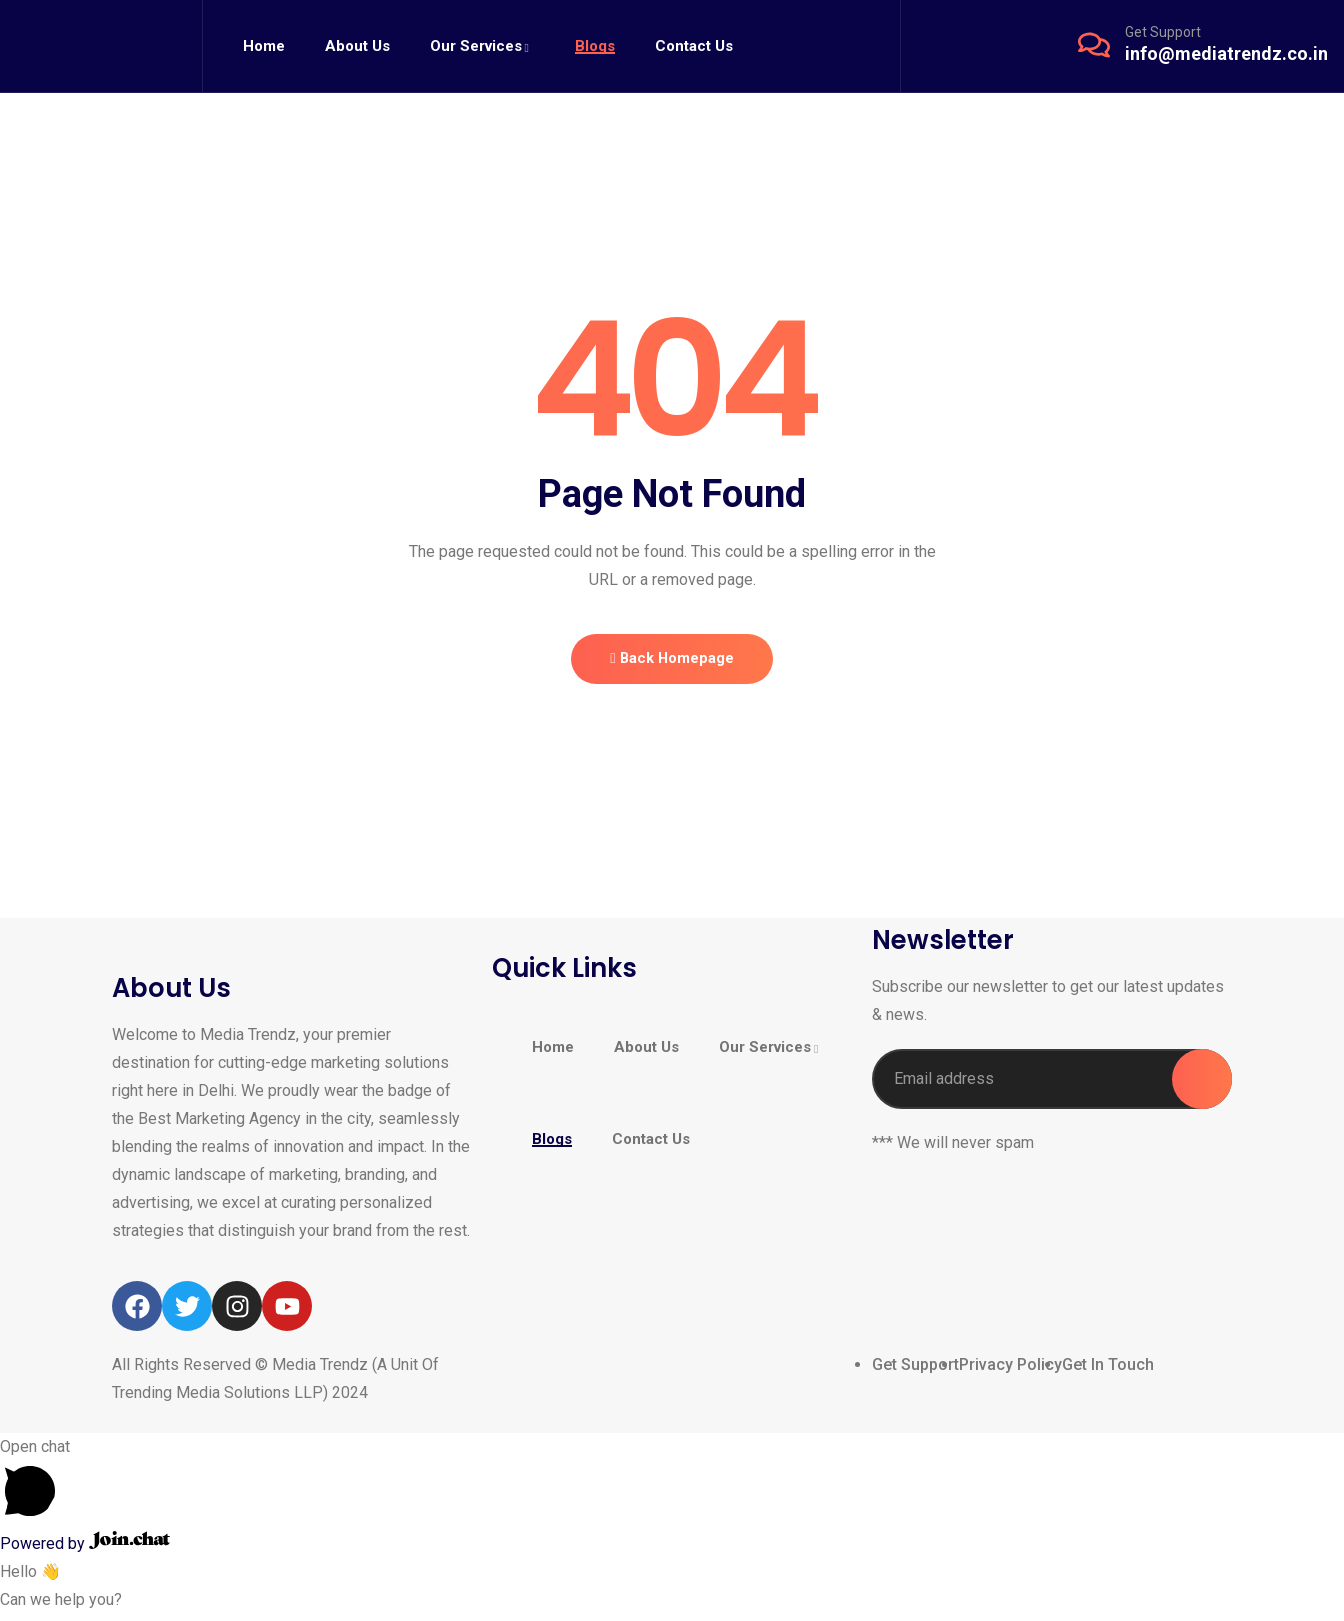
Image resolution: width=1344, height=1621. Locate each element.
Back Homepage (672, 661)
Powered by (85, 1550)
